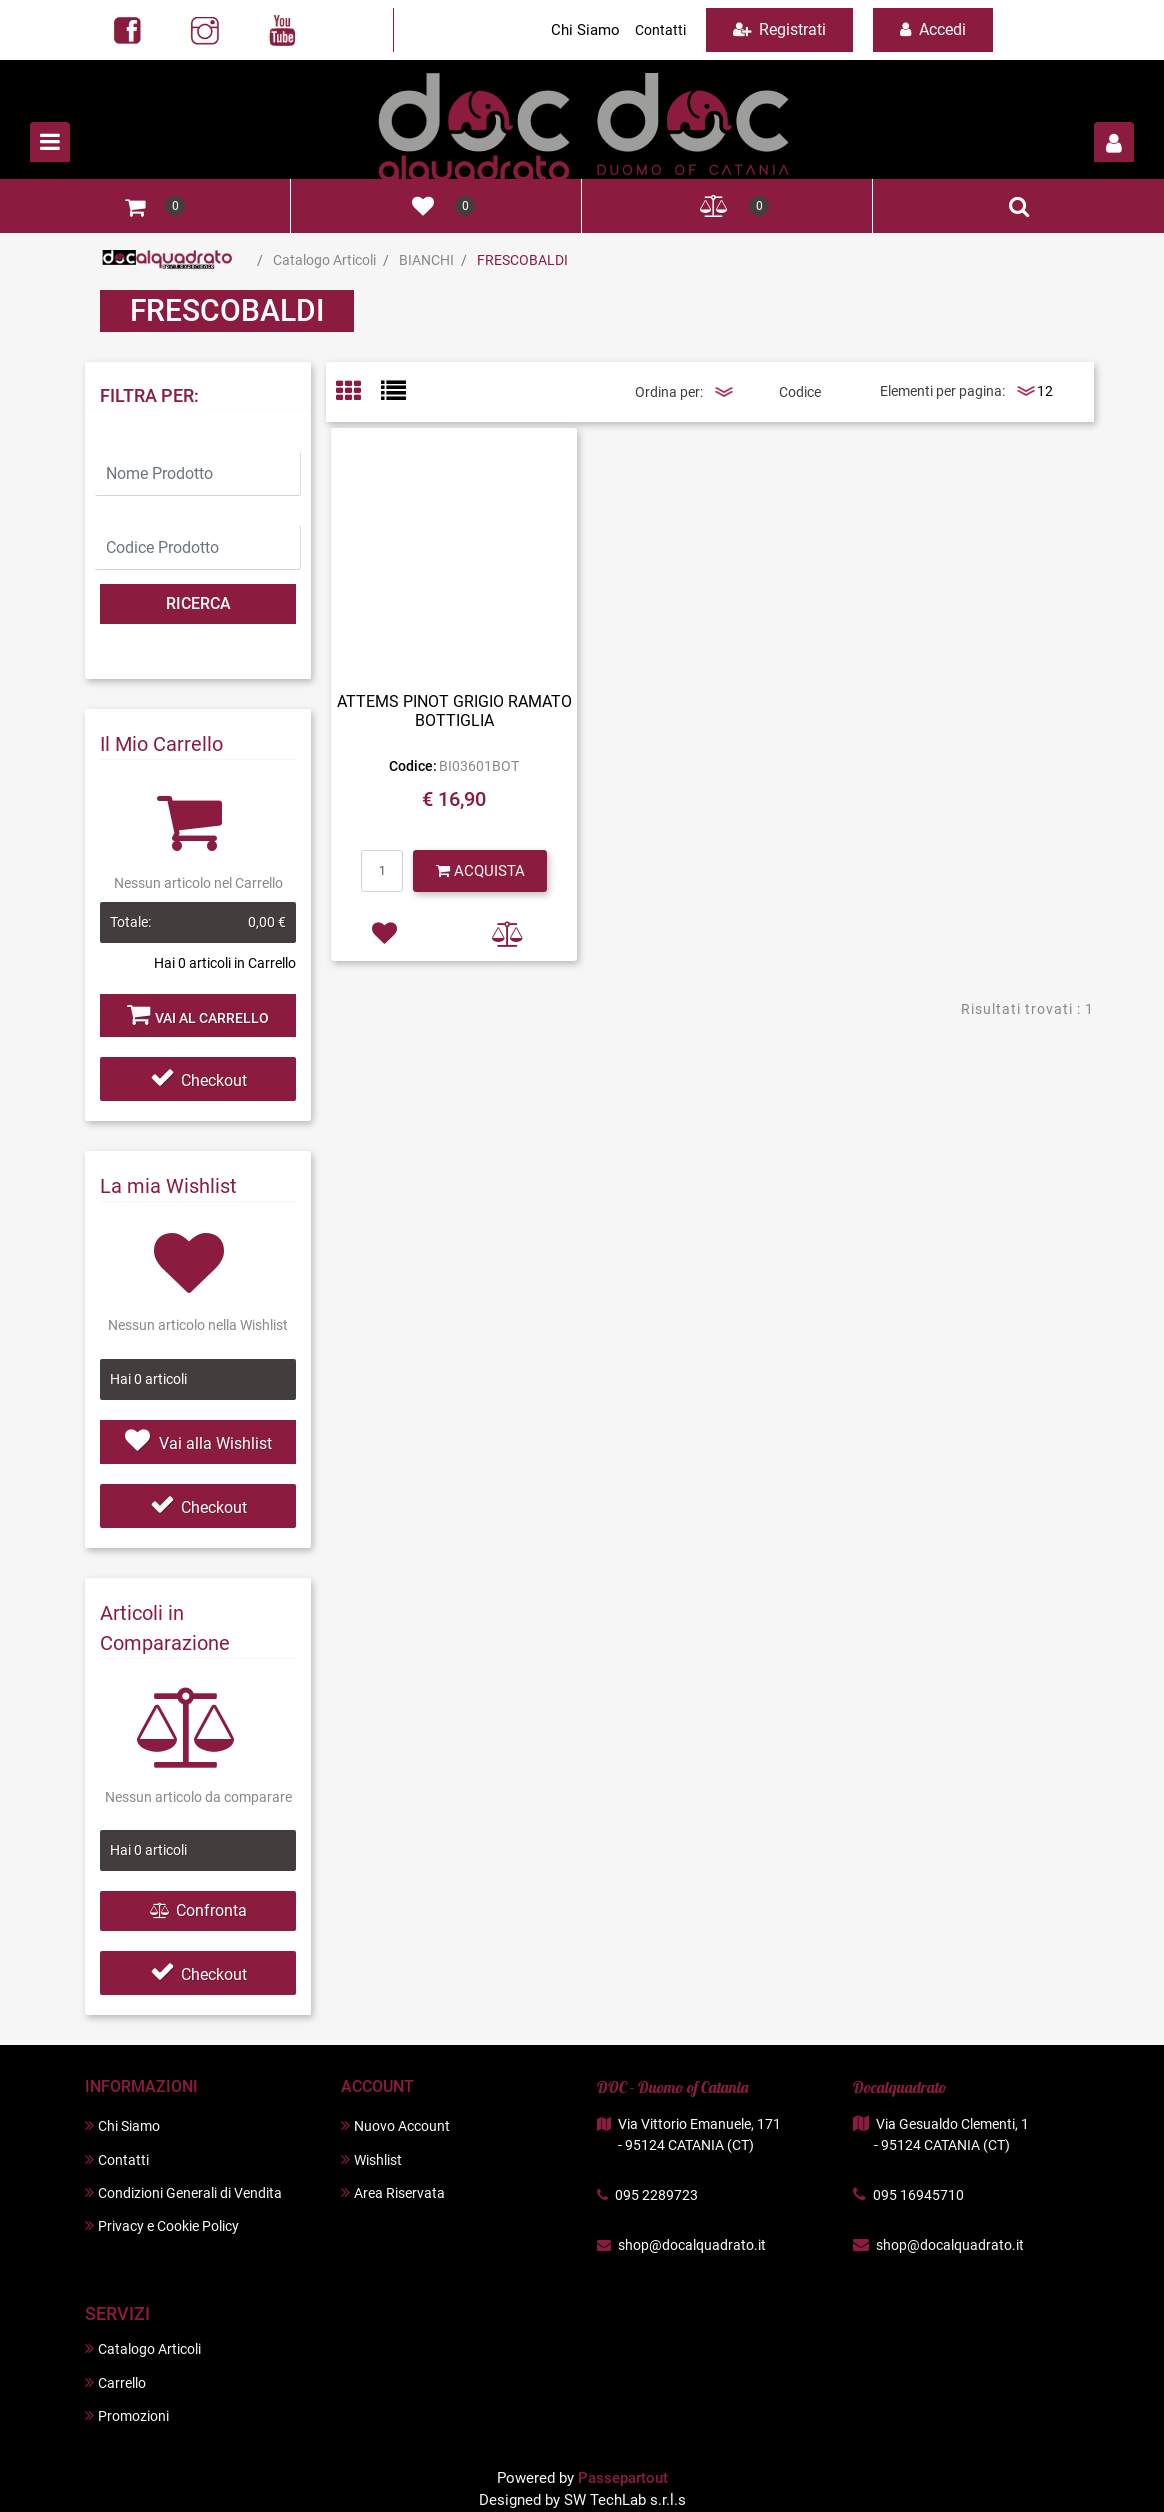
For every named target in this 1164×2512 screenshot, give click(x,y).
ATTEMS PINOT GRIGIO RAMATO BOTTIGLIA (454, 711)
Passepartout (623, 2478)
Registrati (779, 29)
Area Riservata (393, 2192)
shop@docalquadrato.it (692, 2245)
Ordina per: (669, 392)
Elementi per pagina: (942, 391)
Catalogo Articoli (324, 260)
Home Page (167, 260)
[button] (1114, 142)
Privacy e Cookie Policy (162, 2225)
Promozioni (127, 2415)
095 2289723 (656, 2195)
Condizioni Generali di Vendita (183, 2192)
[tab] (358, 392)
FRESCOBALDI (522, 260)
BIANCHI (426, 260)
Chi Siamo (585, 30)
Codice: (413, 766)
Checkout (198, 1080)
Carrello (115, 2382)
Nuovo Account (395, 2125)
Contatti (660, 30)
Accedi (933, 29)
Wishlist (371, 2159)
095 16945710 (918, 2195)
